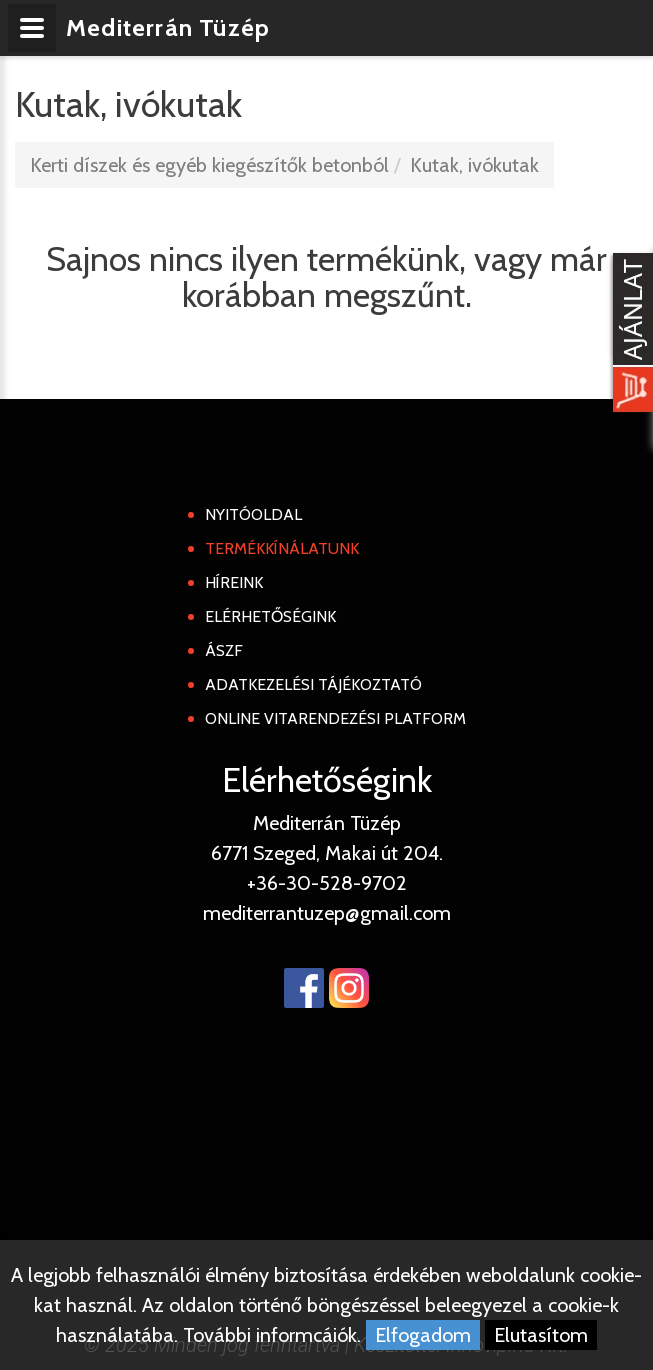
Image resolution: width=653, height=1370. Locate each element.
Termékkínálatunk (282, 548)
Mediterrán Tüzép (168, 27)
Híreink (234, 582)
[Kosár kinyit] (629, 335)
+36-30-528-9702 (327, 883)
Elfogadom (423, 1335)
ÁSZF (224, 650)
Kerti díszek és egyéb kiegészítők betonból (209, 165)
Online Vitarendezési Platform (335, 718)
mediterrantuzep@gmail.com (327, 913)
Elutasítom (541, 1335)
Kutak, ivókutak (474, 165)
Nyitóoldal (253, 514)
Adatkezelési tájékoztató (313, 684)
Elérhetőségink (270, 616)
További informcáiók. (272, 1335)
